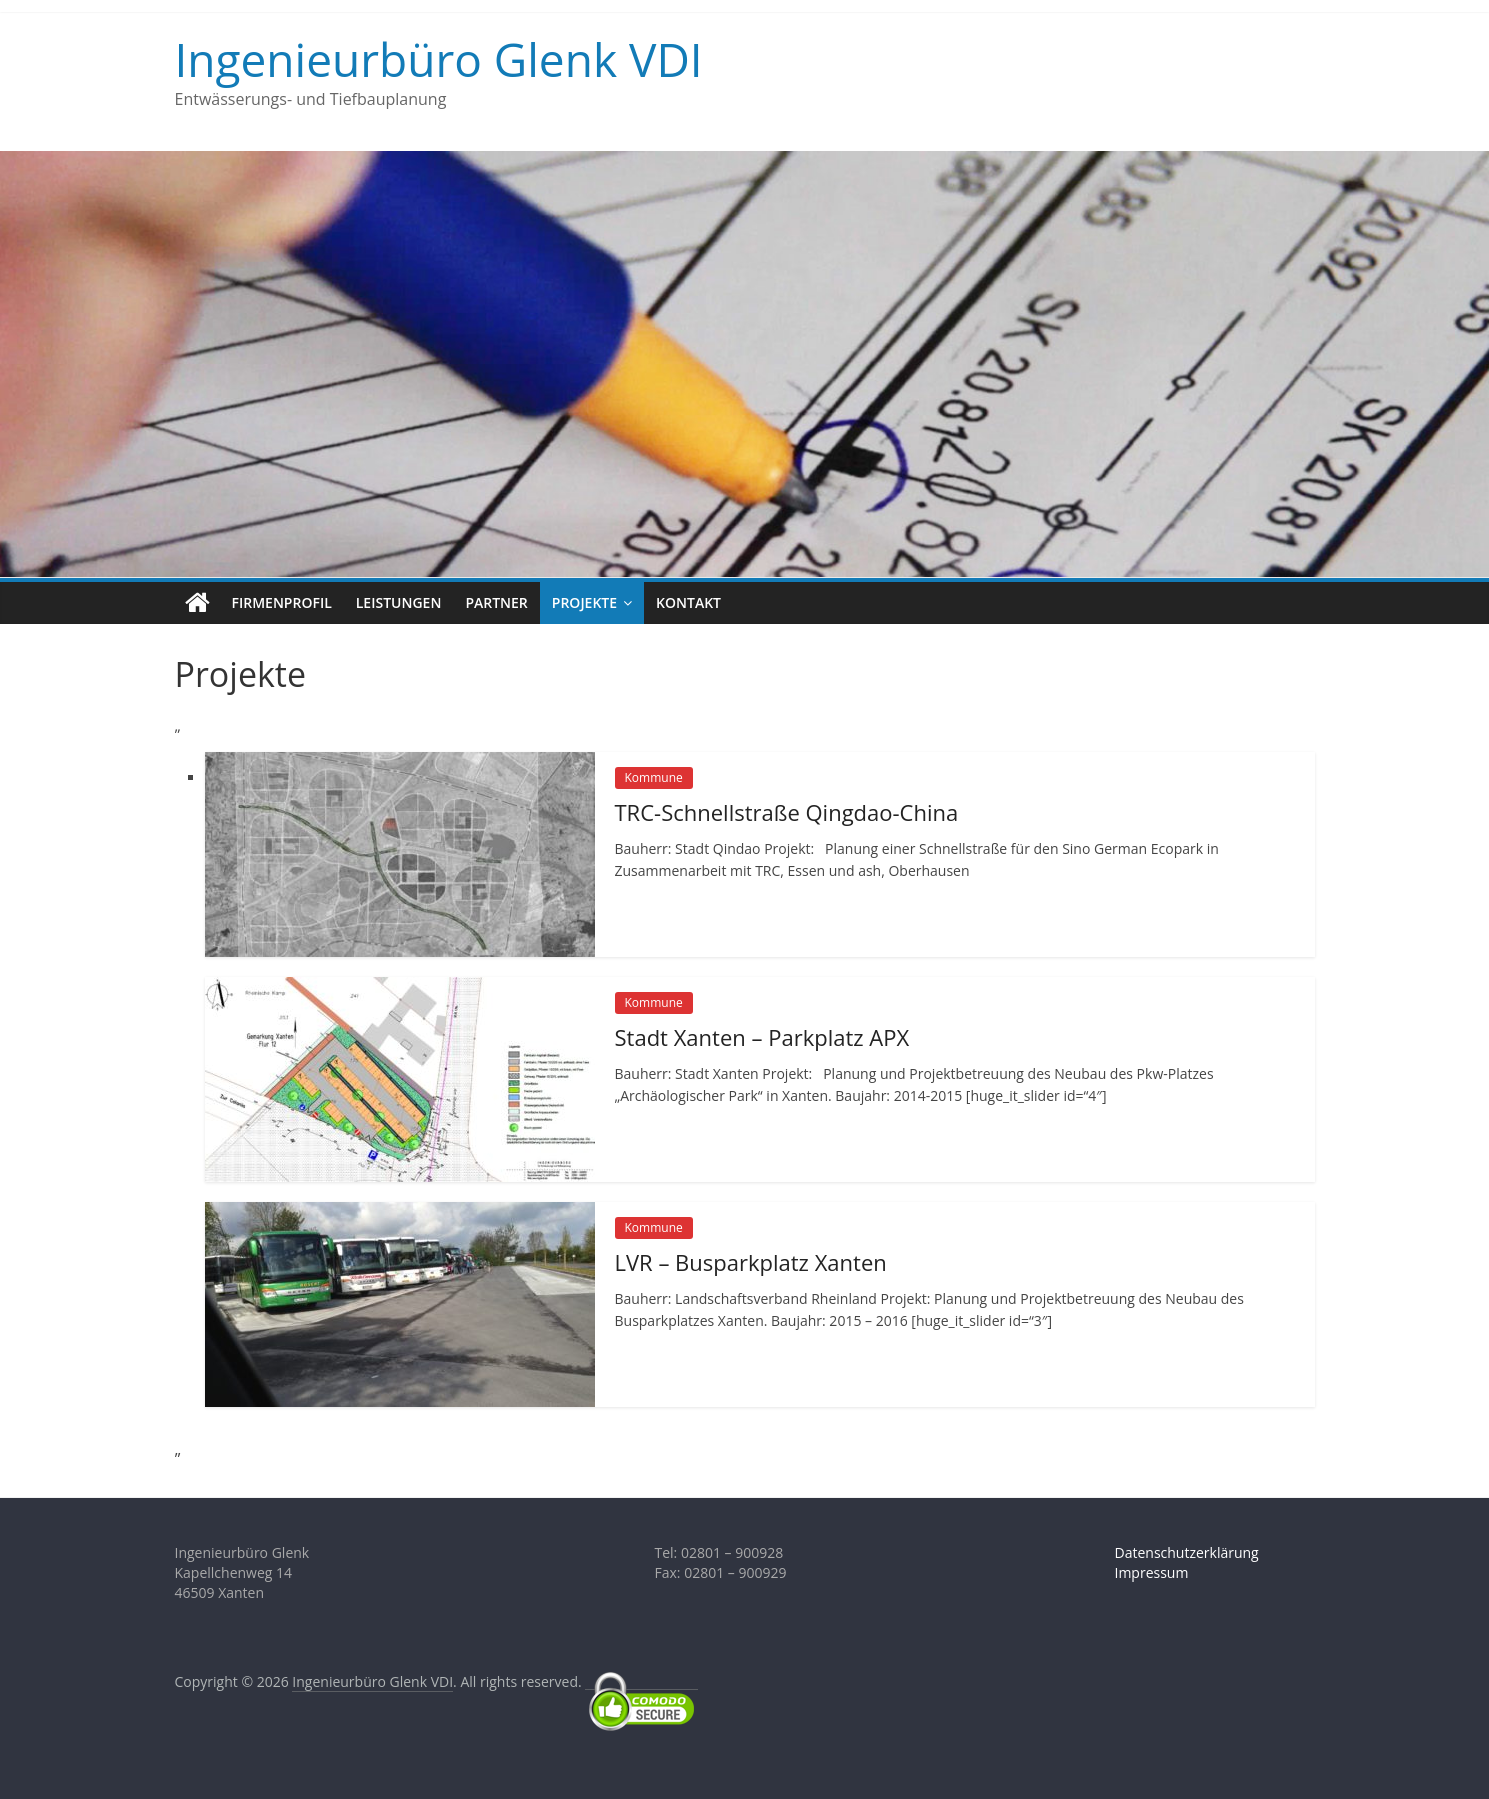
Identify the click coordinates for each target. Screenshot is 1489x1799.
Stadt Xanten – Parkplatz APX (762, 1037)
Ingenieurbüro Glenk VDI (439, 59)
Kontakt (688, 602)
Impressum (1152, 1572)
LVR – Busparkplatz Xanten (751, 1262)
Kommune (654, 777)
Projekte (584, 602)
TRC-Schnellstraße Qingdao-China (787, 812)
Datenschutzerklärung (1187, 1552)
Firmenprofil (282, 602)
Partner (496, 602)
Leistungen (399, 602)
